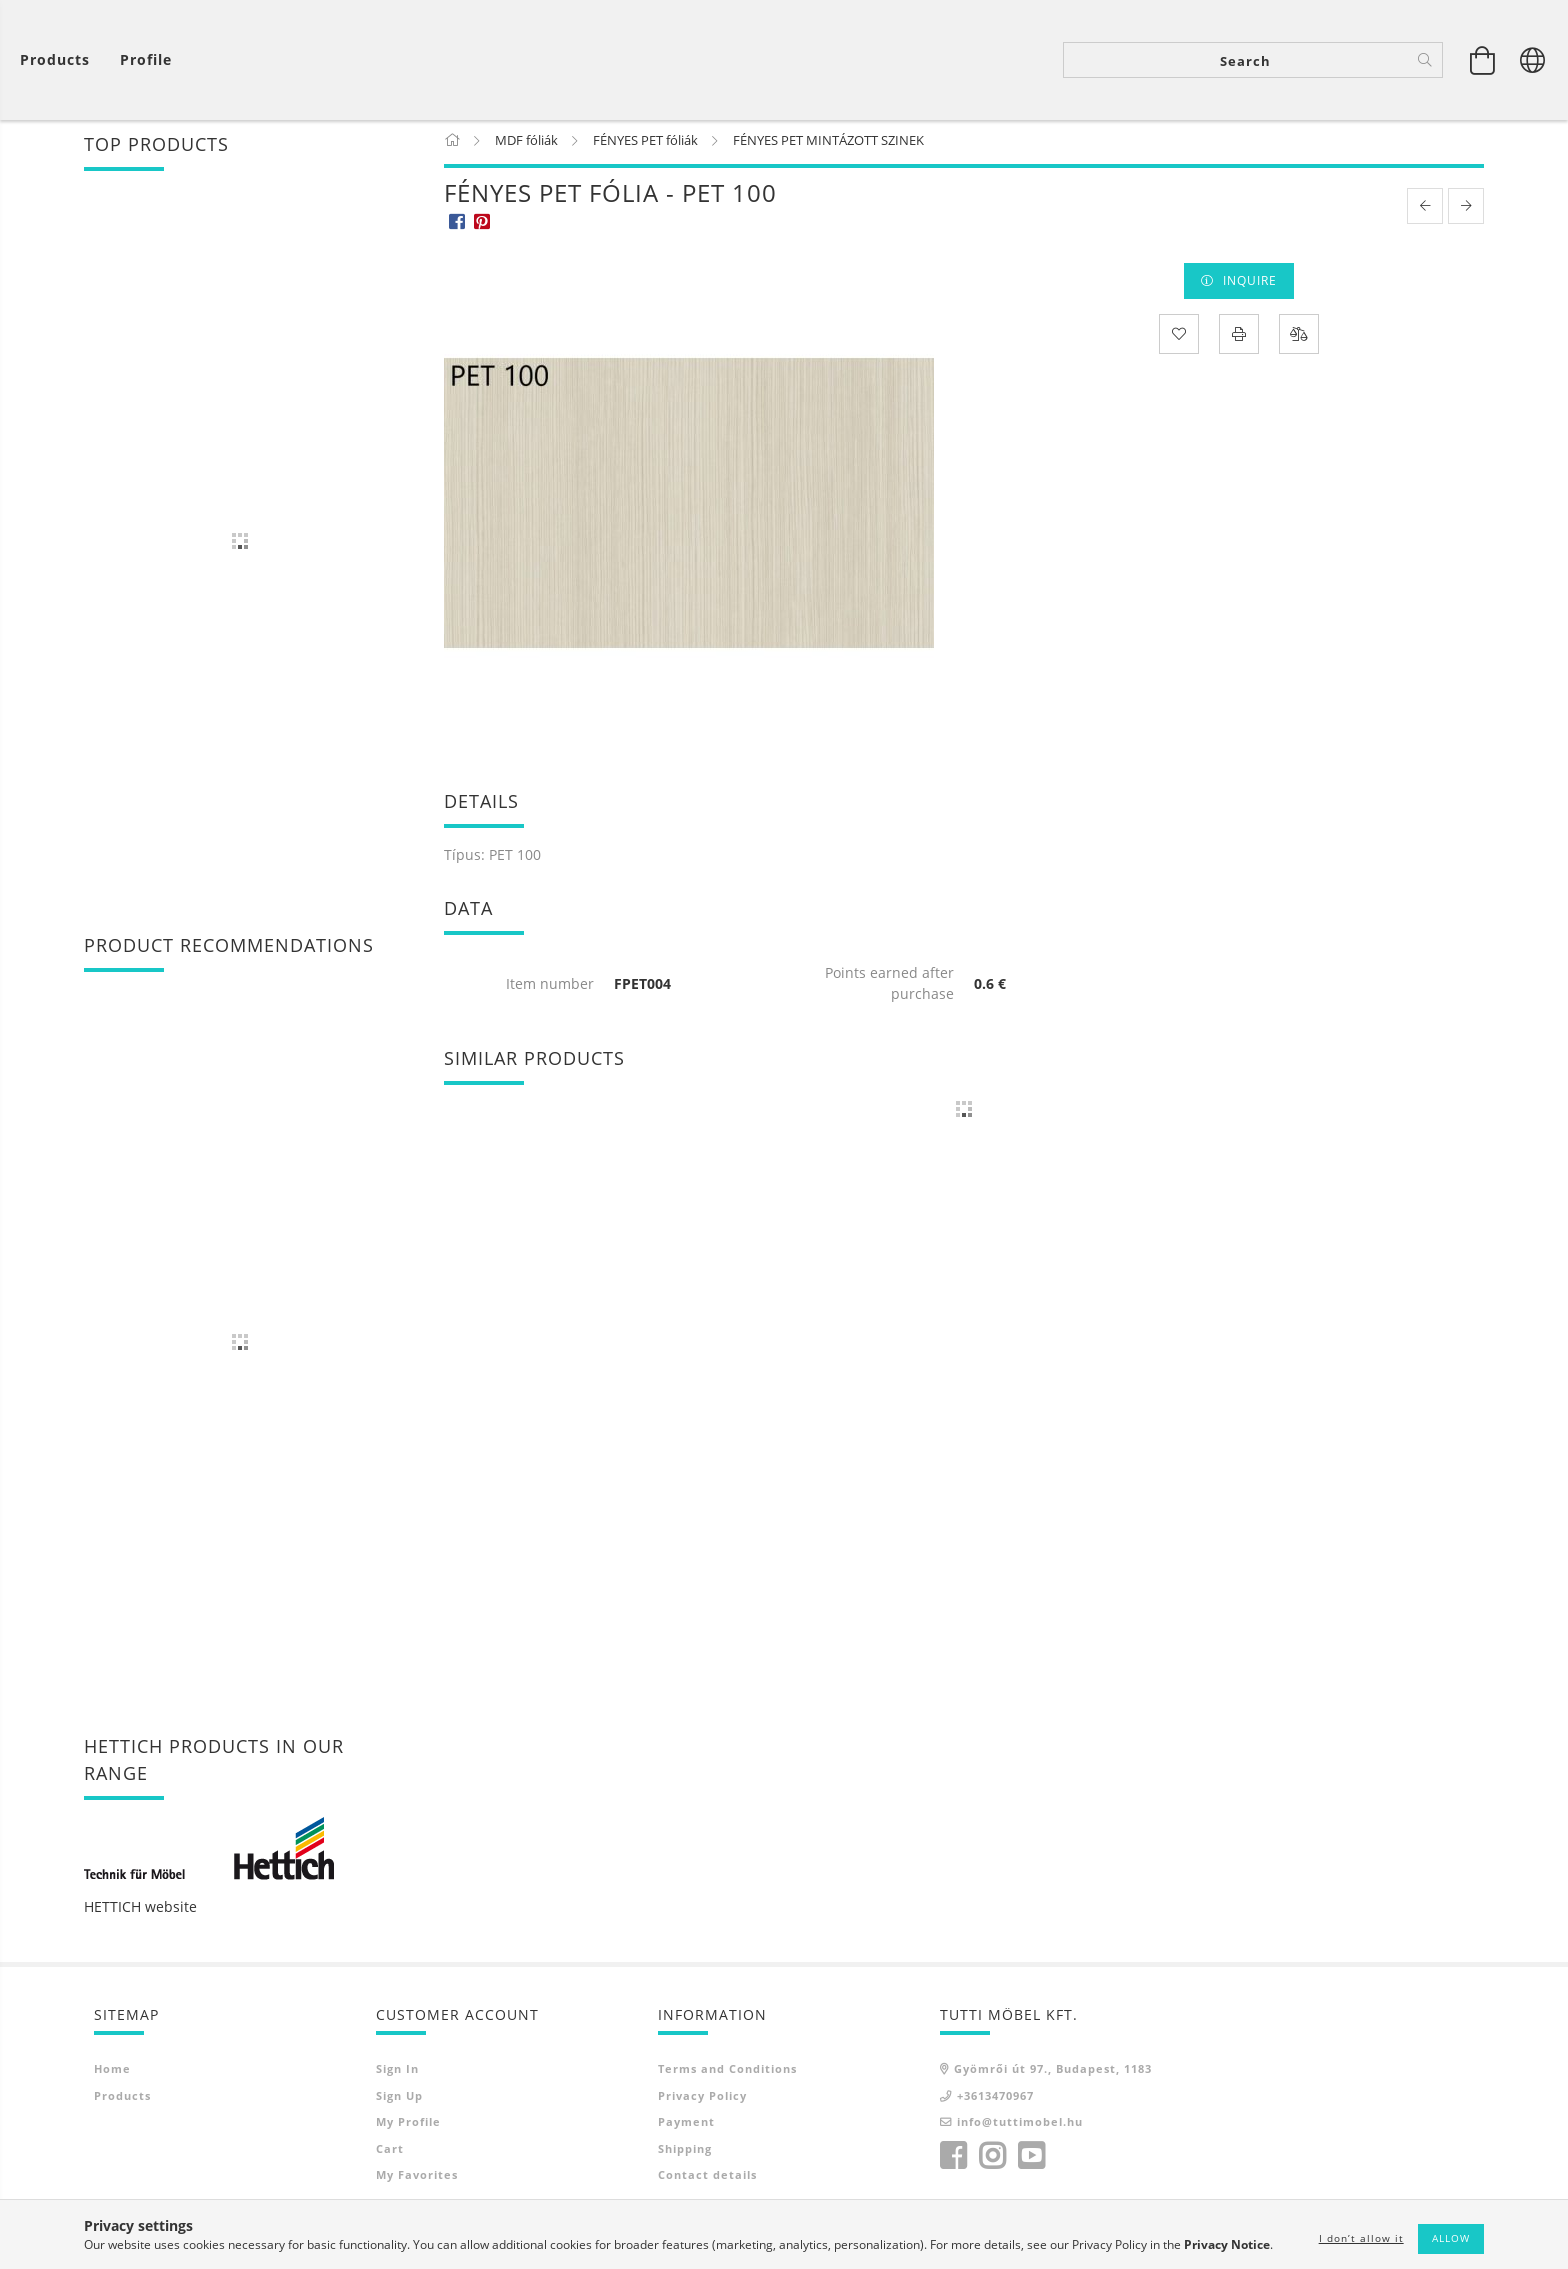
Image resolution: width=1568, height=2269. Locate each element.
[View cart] (60, 60)
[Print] (1239, 337)
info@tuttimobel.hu (1020, 2125)
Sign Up (399, 2099)
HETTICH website (140, 1910)
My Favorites (417, 2178)
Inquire (1250, 284)
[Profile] (146, 60)
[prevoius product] (1425, 210)
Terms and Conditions (727, 2072)
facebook (953, 2160)
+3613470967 (995, 2099)
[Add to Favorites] (1179, 337)
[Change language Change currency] (1533, 60)
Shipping (685, 2152)
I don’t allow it (1361, 2238)
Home (112, 2072)
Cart (390, 2152)
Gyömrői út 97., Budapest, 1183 (1053, 2072)
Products (122, 2099)
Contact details (707, 2178)
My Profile (408, 2125)
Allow (1451, 2238)
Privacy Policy (702, 2099)
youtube (1031, 2160)
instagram (992, 2160)
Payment (686, 2125)
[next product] (1466, 210)
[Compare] (1299, 337)
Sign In (397, 2072)
